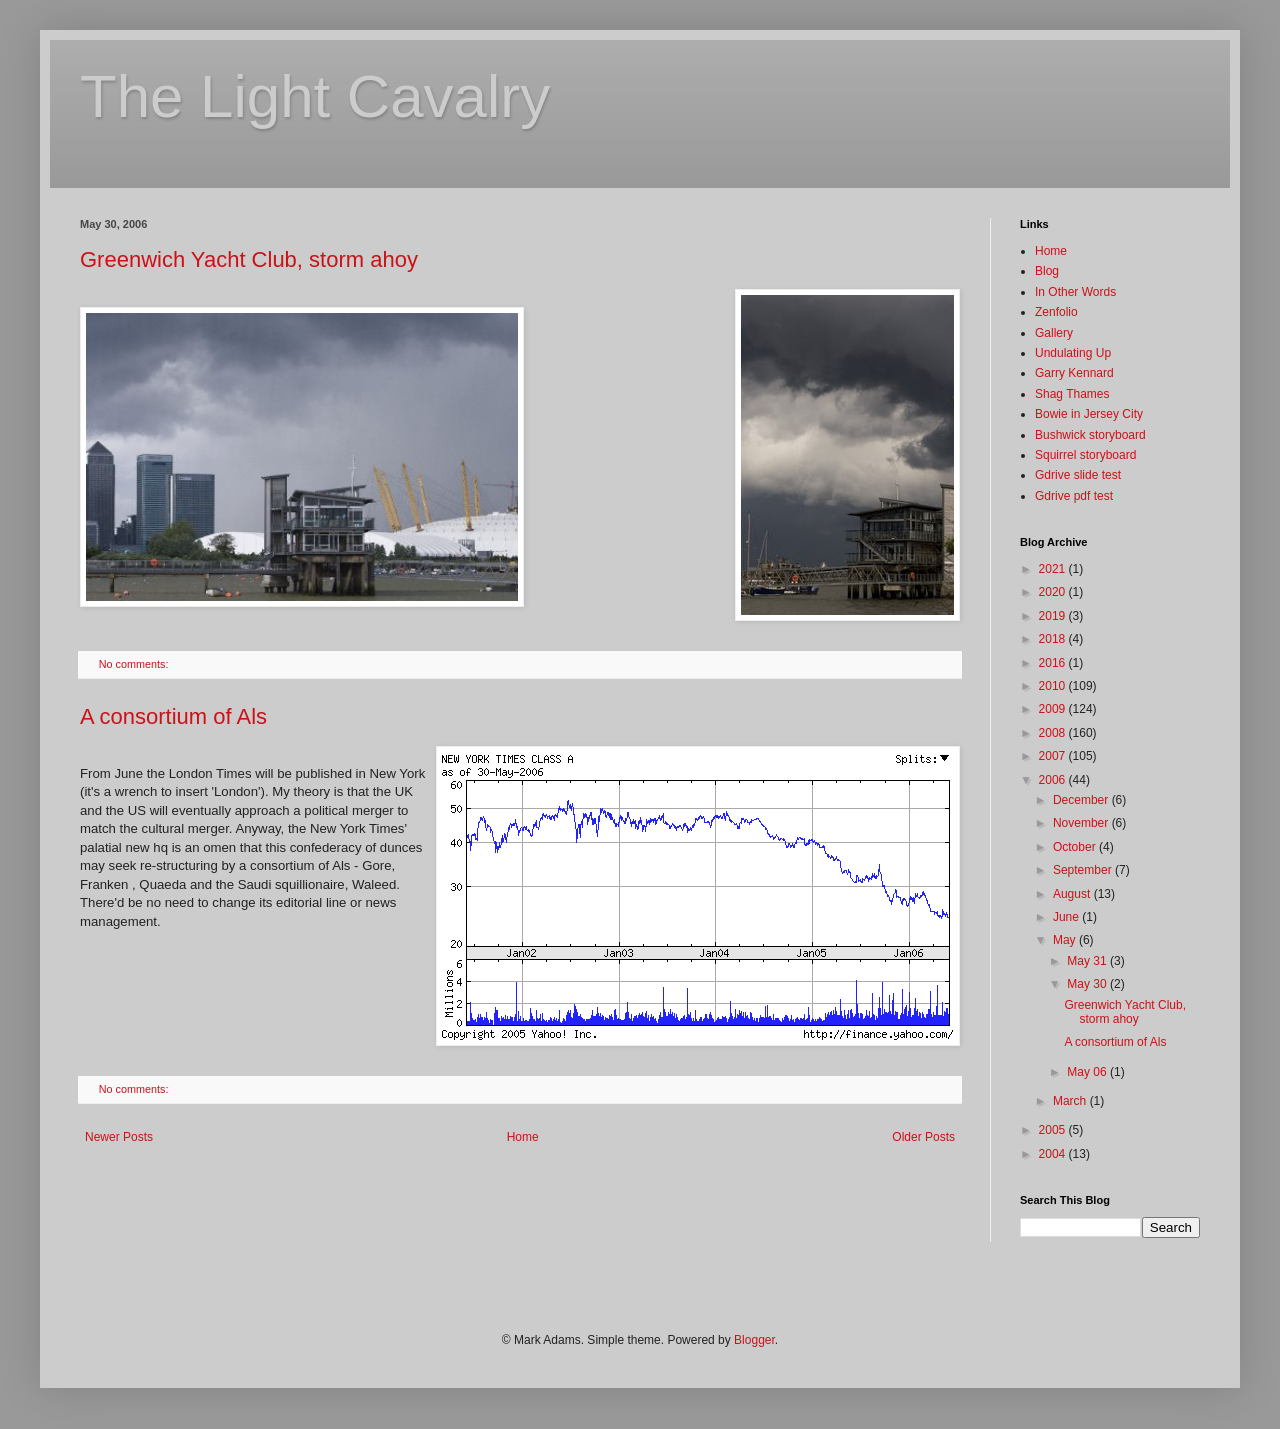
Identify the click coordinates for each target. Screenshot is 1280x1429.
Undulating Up (1073, 353)
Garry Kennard (1074, 373)
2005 (1054, 1130)
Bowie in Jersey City (1089, 414)
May (1066, 940)
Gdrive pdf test (1074, 496)
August (1073, 894)
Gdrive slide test (1078, 475)
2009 (1054, 709)
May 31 (1088, 961)
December (1082, 800)
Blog (1047, 271)
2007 (1054, 756)
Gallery (1054, 333)
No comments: (135, 664)
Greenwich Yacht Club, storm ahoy (249, 259)
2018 (1054, 639)
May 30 (1088, 984)
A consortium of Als (173, 716)
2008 (1054, 733)
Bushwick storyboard (1090, 435)
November (1082, 823)
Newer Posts (119, 1137)
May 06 (1088, 1072)
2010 (1054, 686)
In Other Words (1075, 292)
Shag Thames (1072, 394)
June (1067, 917)
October (1076, 847)
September (1084, 870)
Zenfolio (1056, 312)
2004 (1054, 1154)
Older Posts (923, 1137)
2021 (1054, 569)
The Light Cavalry (315, 96)
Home (523, 1137)
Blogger (754, 1340)
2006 (1054, 780)
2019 (1054, 616)
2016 (1054, 663)
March (1071, 1101)
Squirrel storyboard (1085, 455)
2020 (1054, 592)
